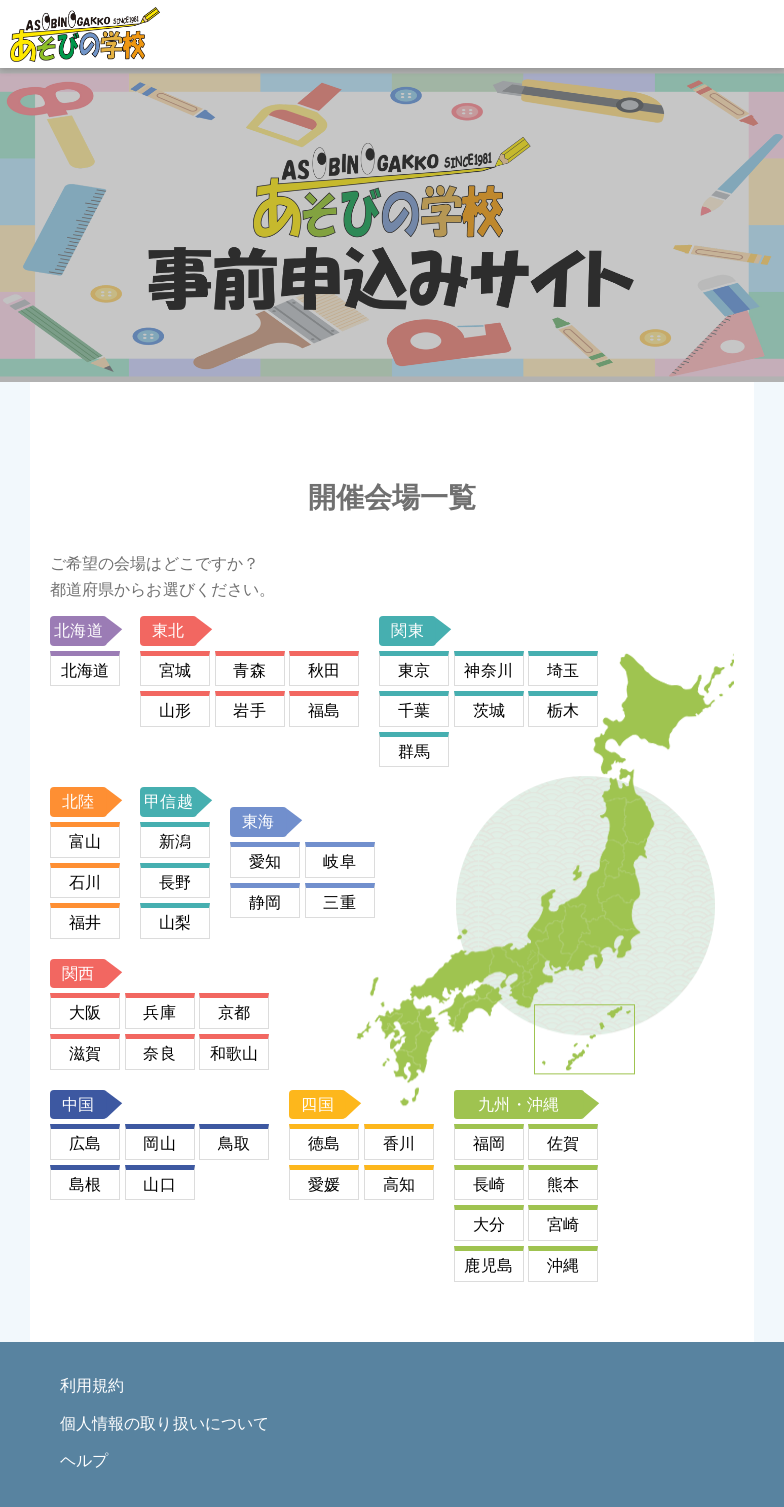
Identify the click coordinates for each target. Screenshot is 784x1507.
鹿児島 (488, 1265)
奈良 (159, 1053)
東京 (414, 670)
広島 (85, 1143)
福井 (85, 922)
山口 (159, 1184)
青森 (249, 670)
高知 (399, 1184)
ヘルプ (84, 1460)
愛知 (265, 861)
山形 (175, 710)
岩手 (249, 710)
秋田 (324, 670)
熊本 (563, 1184)
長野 (175, 882)
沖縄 (563, 1265)
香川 (399, 1143)
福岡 (489, 1143)
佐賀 (563, 1143)
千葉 (414, 710)
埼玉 (563, 670)
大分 (489, 1224)
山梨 (175, 922)
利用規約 (92, 1385)
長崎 (489, 1184)
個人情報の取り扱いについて (164, 1423)
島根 (85, 1184)
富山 (85, 841)
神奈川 (488, 670)
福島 (324, 710)
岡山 (159, 1143)
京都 (234, 1012)
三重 (339, 902)
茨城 (489, 710)
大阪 (85, 1012)
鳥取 (234, 1143)
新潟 (175, 841)
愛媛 (324, 1184)
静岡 (265, 902)
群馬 (414, 751)
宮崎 (563, 1224)
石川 (85, 882)
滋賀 (85, 1053)
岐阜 (339, 861)
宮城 (175, 670)
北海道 (85, 670)
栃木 (563, 710)
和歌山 (234, 1053)
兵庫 (159, 1012)
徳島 (324, 1143)
